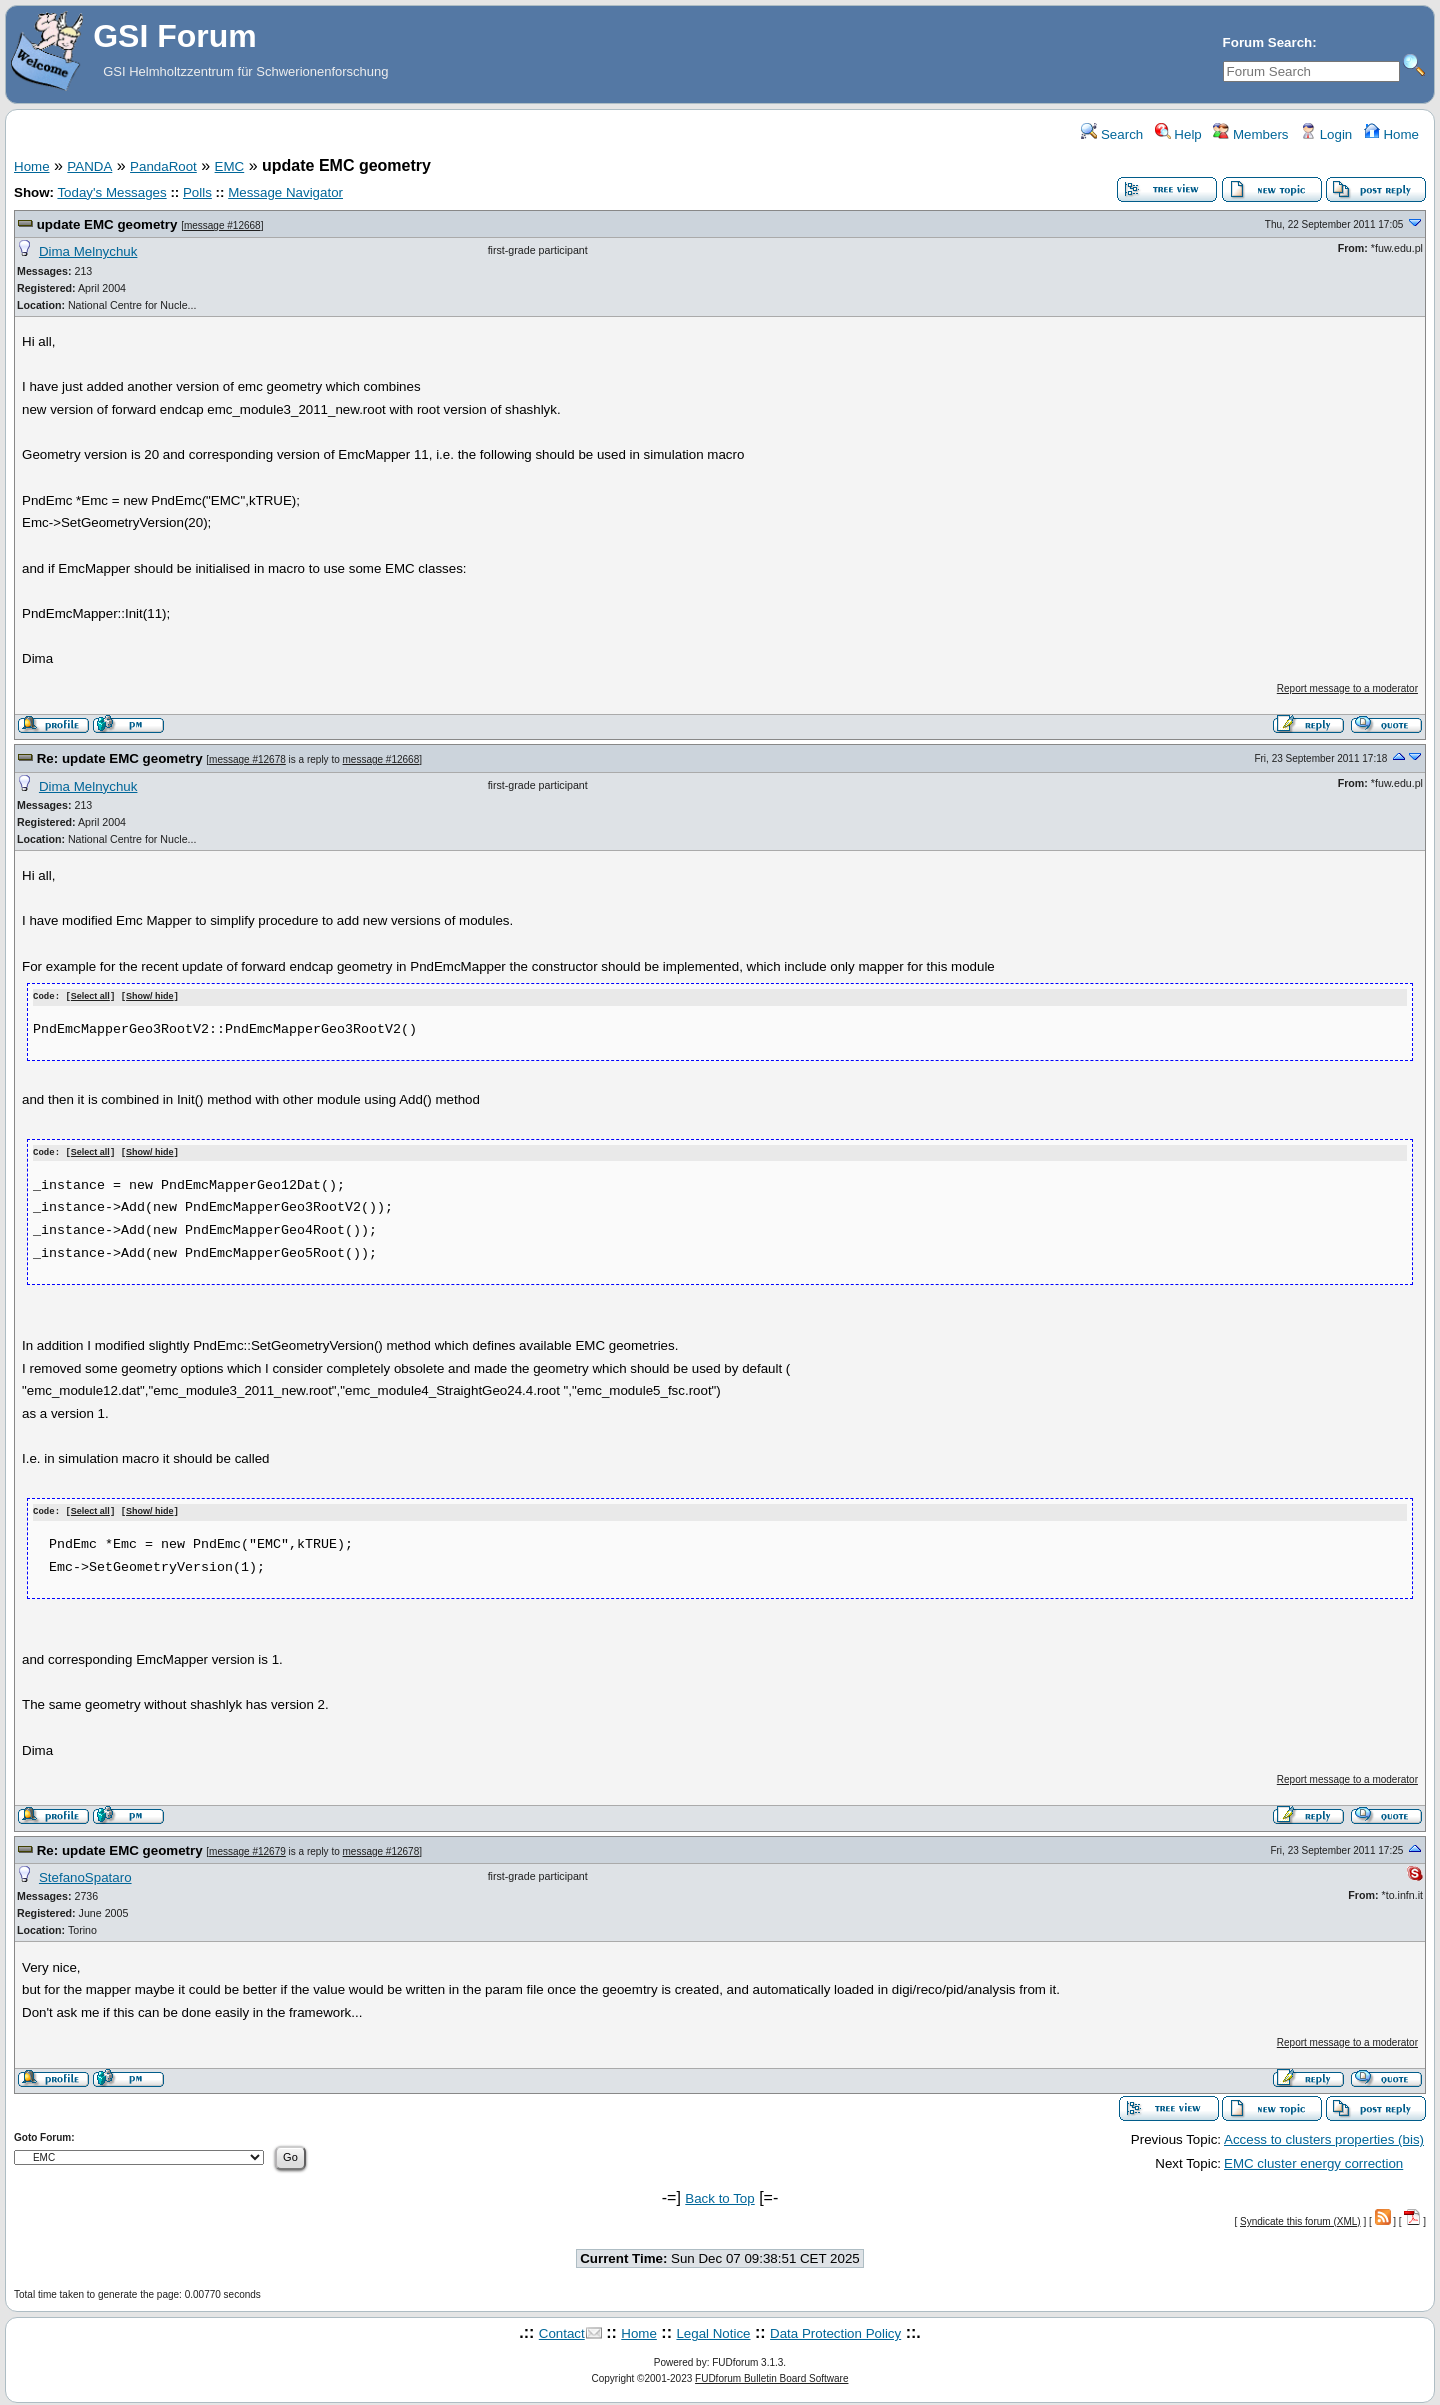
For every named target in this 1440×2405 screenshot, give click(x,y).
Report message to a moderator (1347, 688)
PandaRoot (163, 166)
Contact (562, 2331)
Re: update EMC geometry (120, 758)
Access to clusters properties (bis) (1324, 2136)
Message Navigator (285, 192)
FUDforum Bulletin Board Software (771, 2375)
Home (1391, 134)
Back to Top (719, 2195)
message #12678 (247, 759)
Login (1326, 134)
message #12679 (247, 1848)
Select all (90, 997)
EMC (230, 166)
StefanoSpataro (85, 1874)
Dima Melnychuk (88, 251)
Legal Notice (713, 2331)
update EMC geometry (107, 224)
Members (1250, 134)
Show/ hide (150, 997)
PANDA (89, 166)
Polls (197, 192)
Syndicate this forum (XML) (1300, 2218)
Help (1178, 134)
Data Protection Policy (835, 2331)
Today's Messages (111, 192)
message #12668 (222, 225)
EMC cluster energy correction (1313, 2161)
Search (1112, 134)
